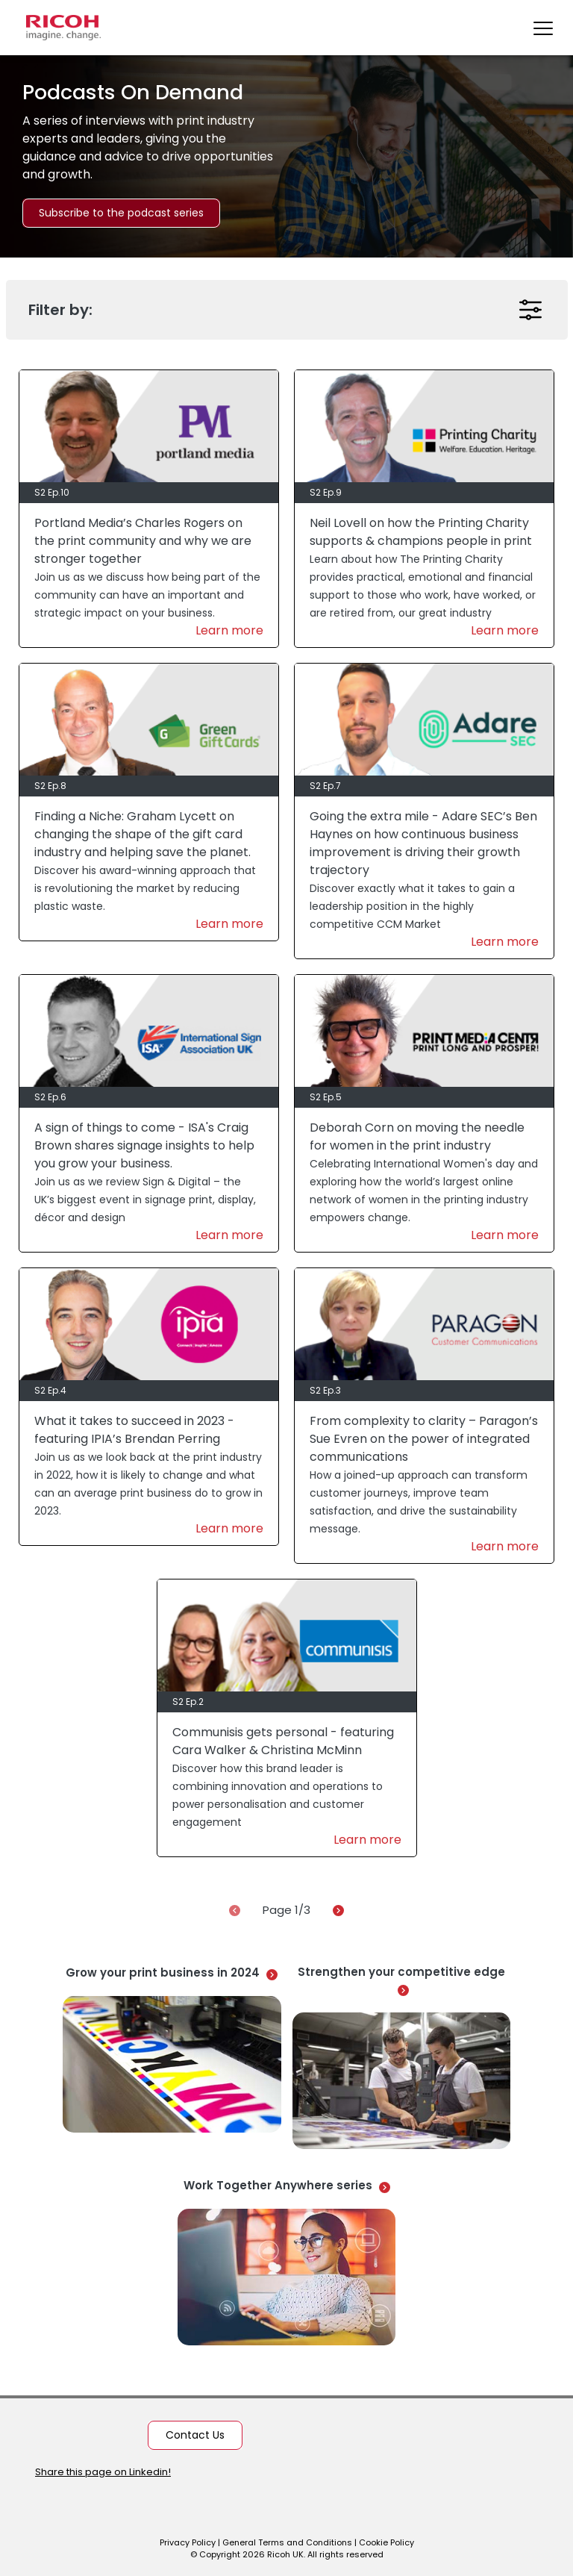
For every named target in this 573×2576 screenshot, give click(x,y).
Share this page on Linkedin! (103, 2472)
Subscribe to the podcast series (121, 212)
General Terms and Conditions (287, 2542)
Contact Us (195, 2434)
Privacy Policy (188, 2542)
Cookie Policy (386, 2542)
